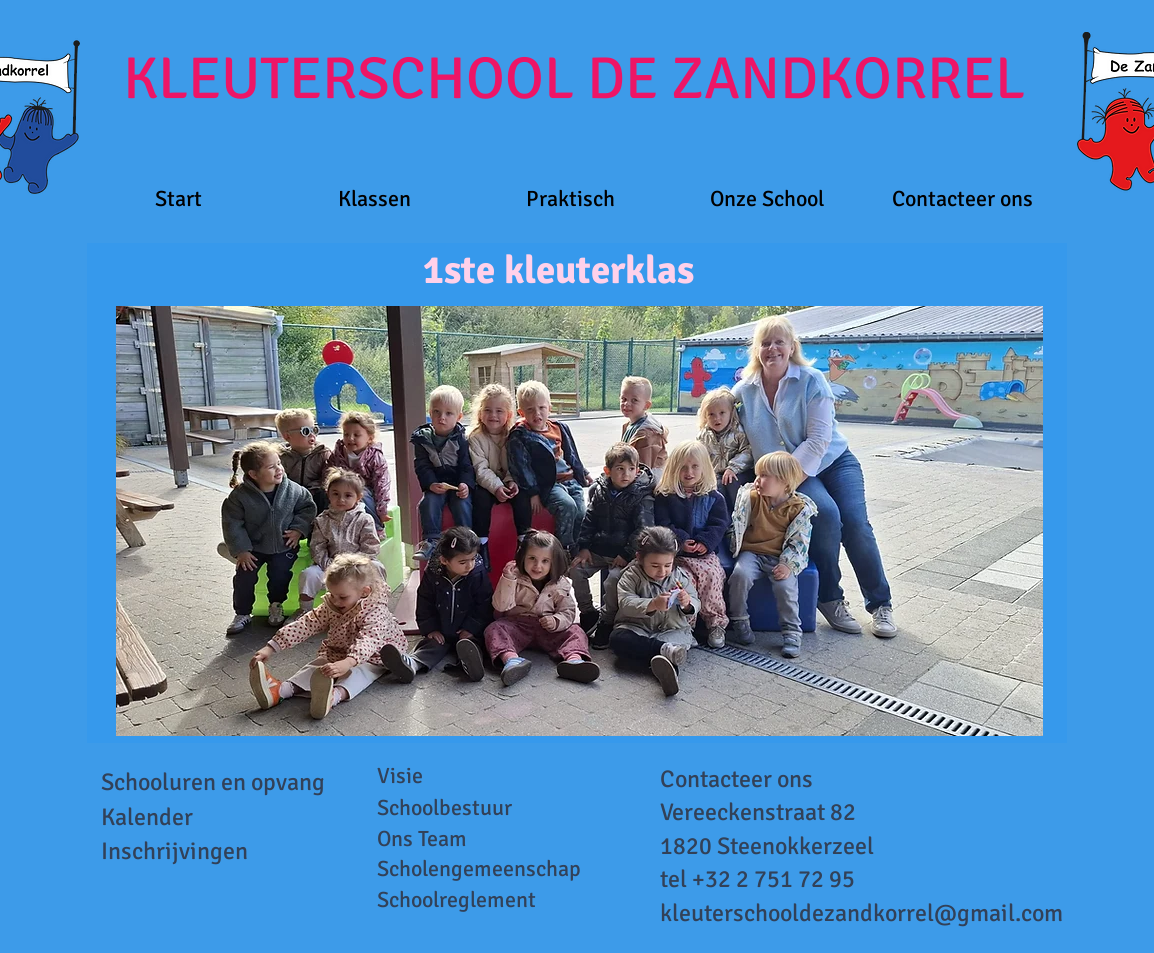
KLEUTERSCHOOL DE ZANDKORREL (574, 79)
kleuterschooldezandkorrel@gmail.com (861, 913)
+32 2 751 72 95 (773, 879)
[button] (374, 198)
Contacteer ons (736, 779)
